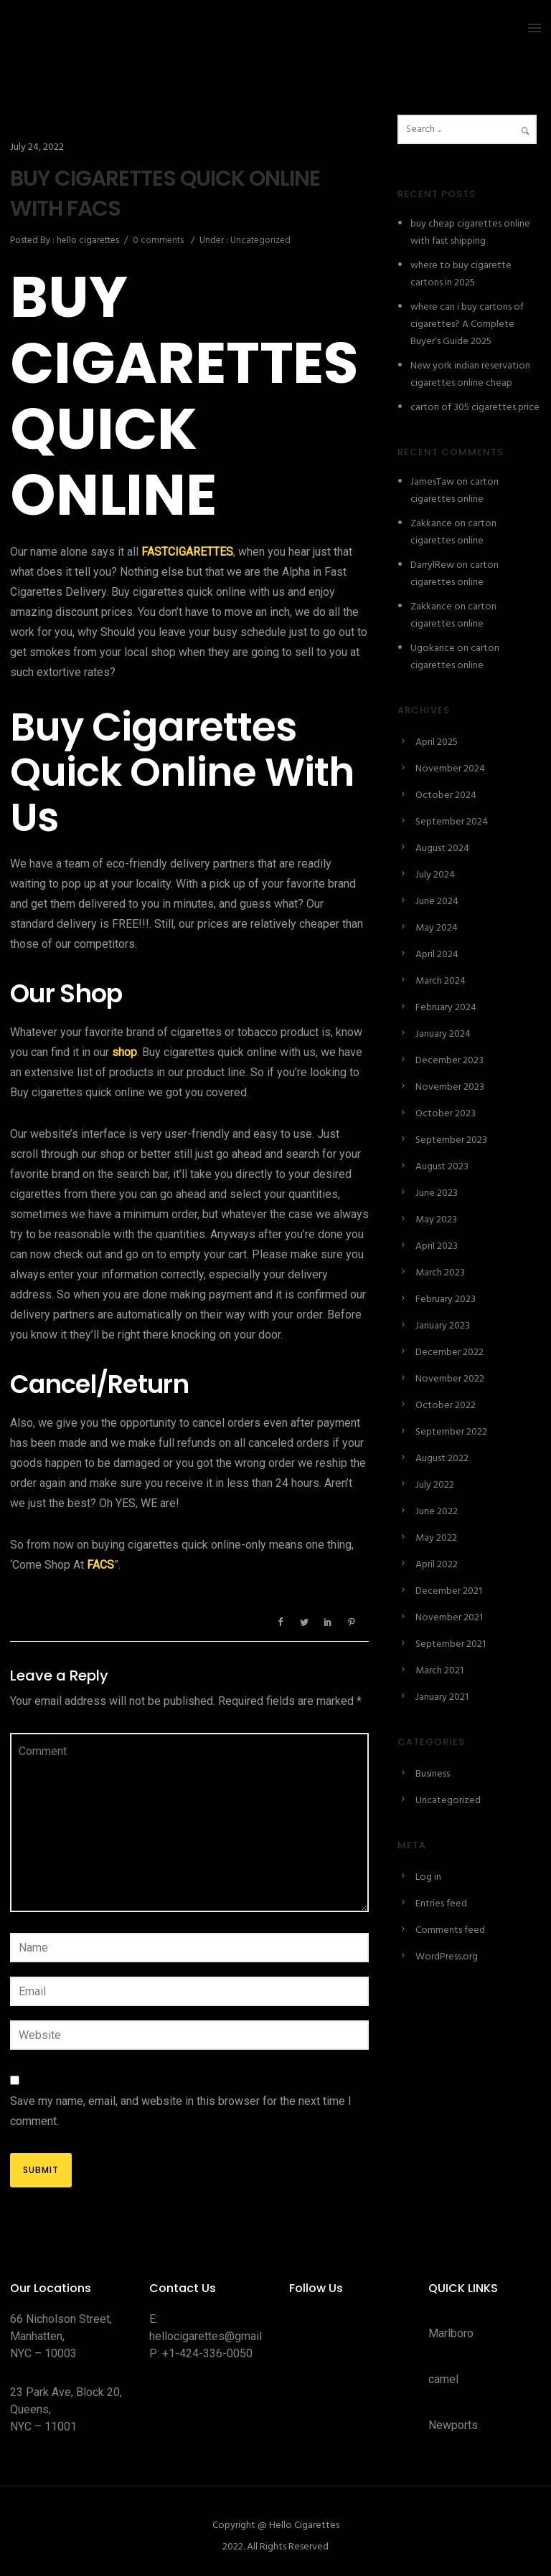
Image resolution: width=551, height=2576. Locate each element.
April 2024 (436, 954)
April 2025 (436, 742)
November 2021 (449, 1618)
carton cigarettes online (454, 491)
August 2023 (441, 1167)
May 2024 (436, 928)
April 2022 (436, 1564)
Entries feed (441, 1904)
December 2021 (448, 1591)
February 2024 (445, 1007)
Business (432, 1774)
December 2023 (449, 1060)
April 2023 (436, 1246)
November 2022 (449, 1379)
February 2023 (445, 1299)
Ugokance (432, 648)
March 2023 (440, 1273)
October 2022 (445, 1405)
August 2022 (441, 1458)
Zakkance (431, 523)
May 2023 (436, 1220)
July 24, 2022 (37, 147)
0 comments (158, 240)
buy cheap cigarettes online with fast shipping (470, 232)
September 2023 (451, 1140)
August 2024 (442, 848)
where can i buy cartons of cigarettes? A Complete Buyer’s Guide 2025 (467, 324)
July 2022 (434, 1485)
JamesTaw (432, 482)
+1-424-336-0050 (207, 2353)
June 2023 (436, 1193)
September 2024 (451, 822)
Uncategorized (259, 240)
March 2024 (440, 981)
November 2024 (450, 769)
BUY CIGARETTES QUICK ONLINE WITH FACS (165, 193)
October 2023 (445, 1114)
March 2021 (439, 1671)
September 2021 (450, 1644)
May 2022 (436, 1538)
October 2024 (445, 795)
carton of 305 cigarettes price (475, 407)
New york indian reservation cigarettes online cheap (470, 374)
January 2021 (441, 1697)
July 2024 (435, 875)
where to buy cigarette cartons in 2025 (461, 274)
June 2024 (436, 901)
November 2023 (449, 1087)
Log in (428, 1877)
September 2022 (451, 1432)
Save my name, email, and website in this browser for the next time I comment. (181, 2111)
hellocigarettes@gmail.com (217, 2336)
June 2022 (436, 1511)
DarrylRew (432, 565)
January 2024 (443, 1034)
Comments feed (450, 1930)
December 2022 (449, 1352)
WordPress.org (446, 1957)
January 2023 (442, 1326)
